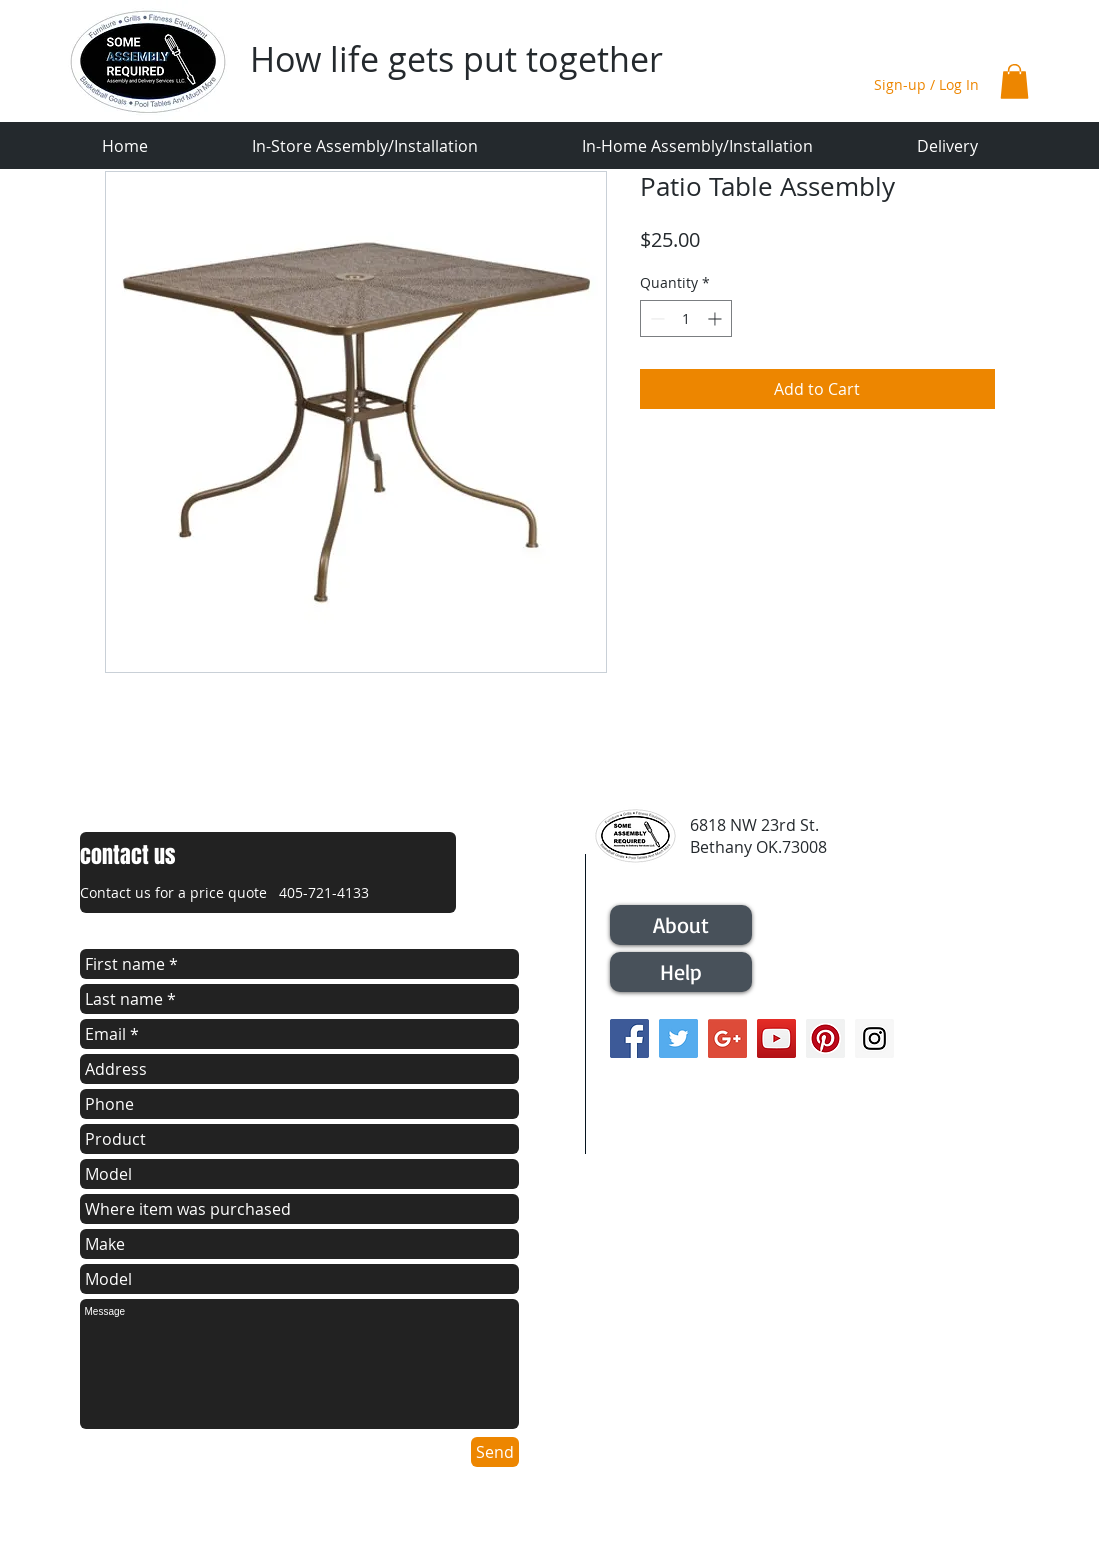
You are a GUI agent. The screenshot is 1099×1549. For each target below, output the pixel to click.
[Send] (495, 1452)
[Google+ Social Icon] (727, 1038)
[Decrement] (655, 318)
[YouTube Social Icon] (776, 1038)
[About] (681, 925)
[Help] (681, 972)
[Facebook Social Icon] (629, 1038)
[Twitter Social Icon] (678, 1038)
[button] (1014, 81)
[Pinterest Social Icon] (825, 1038)
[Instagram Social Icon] (874, 1038)
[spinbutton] (686, 318)
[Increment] (716, 318)
